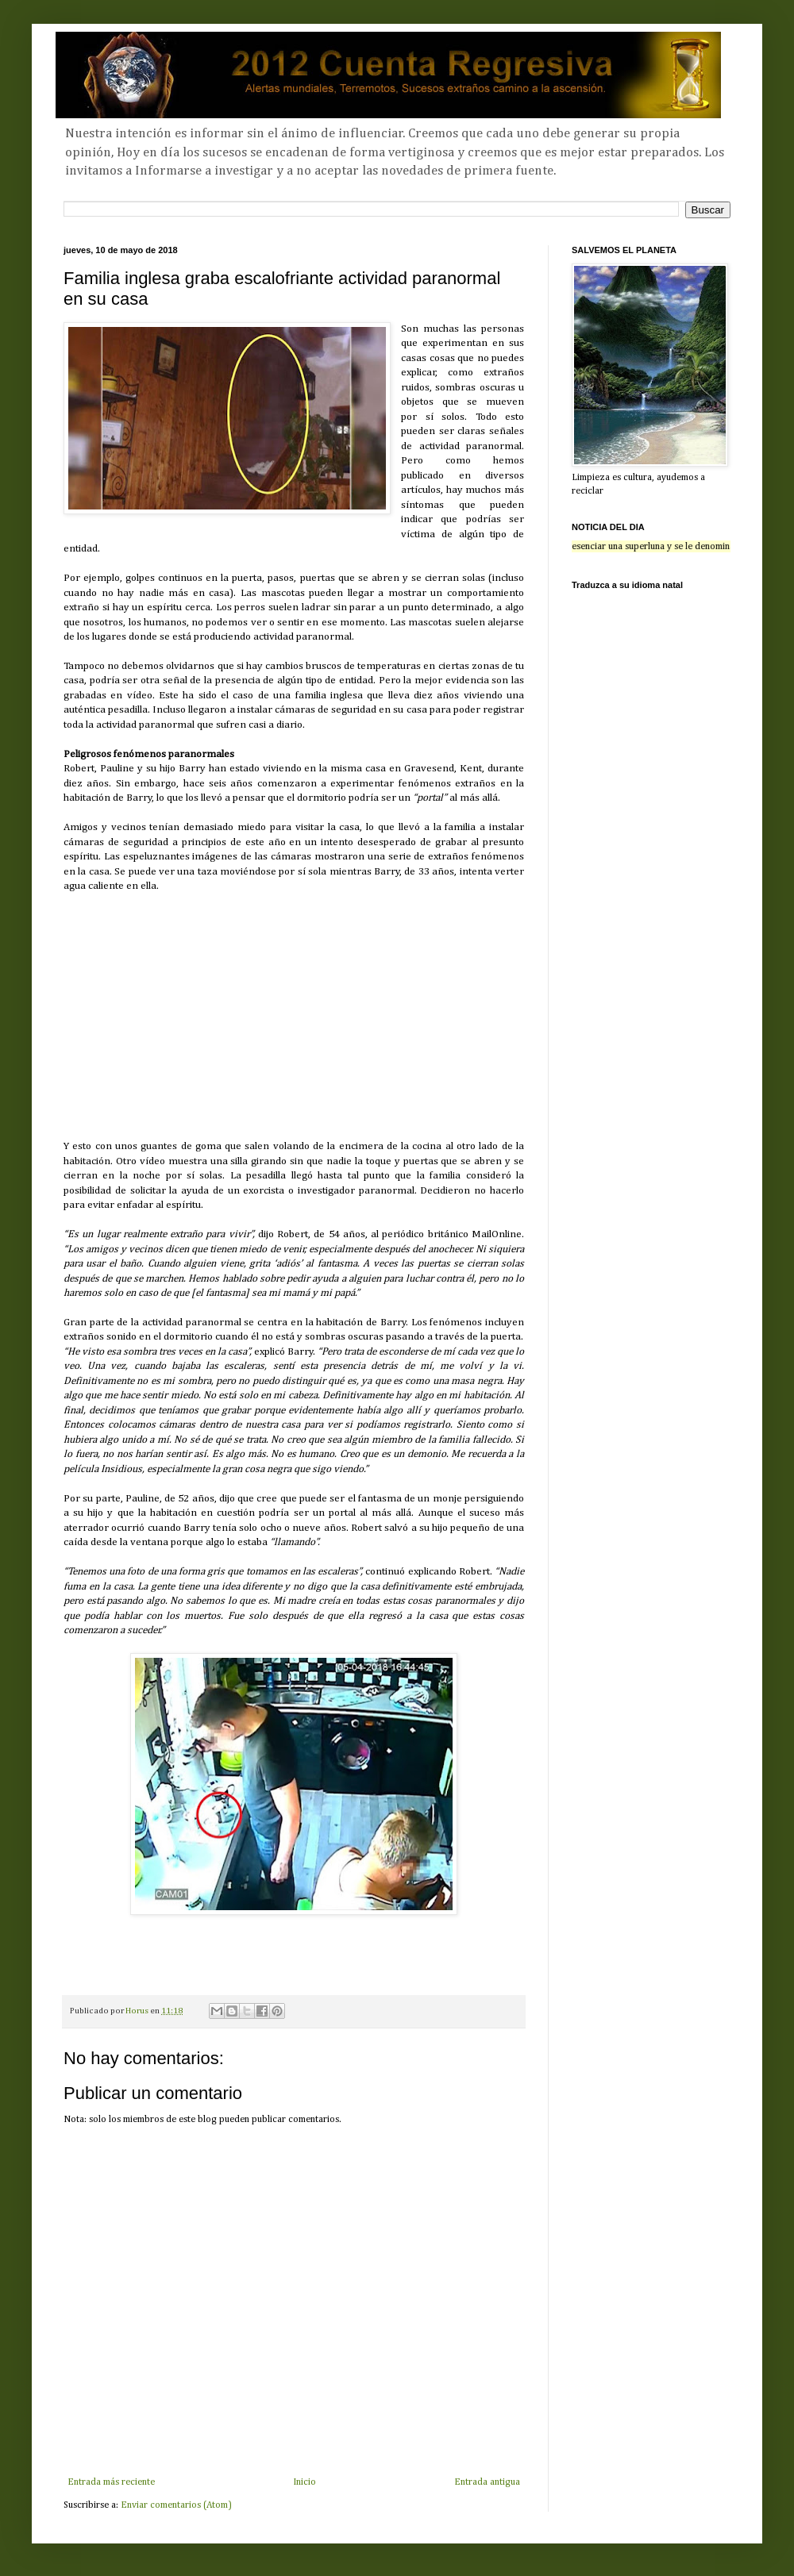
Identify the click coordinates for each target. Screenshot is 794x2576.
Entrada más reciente (111, 2482)
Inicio (304, 2482)
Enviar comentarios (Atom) (176, 2505)
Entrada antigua (487, 2482)
